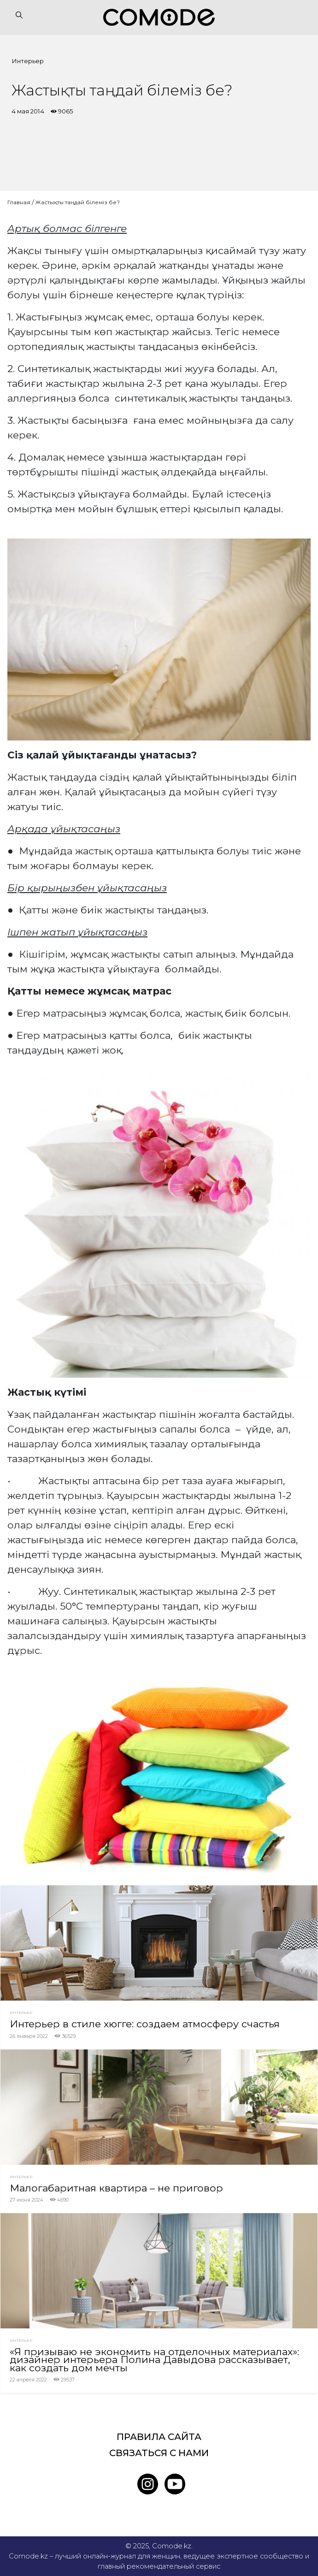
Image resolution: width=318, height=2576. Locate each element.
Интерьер (28, 61)
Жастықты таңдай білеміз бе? (77, 202)
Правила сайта (159, 2436)
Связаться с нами (159, 2452)
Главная (18, 202)
